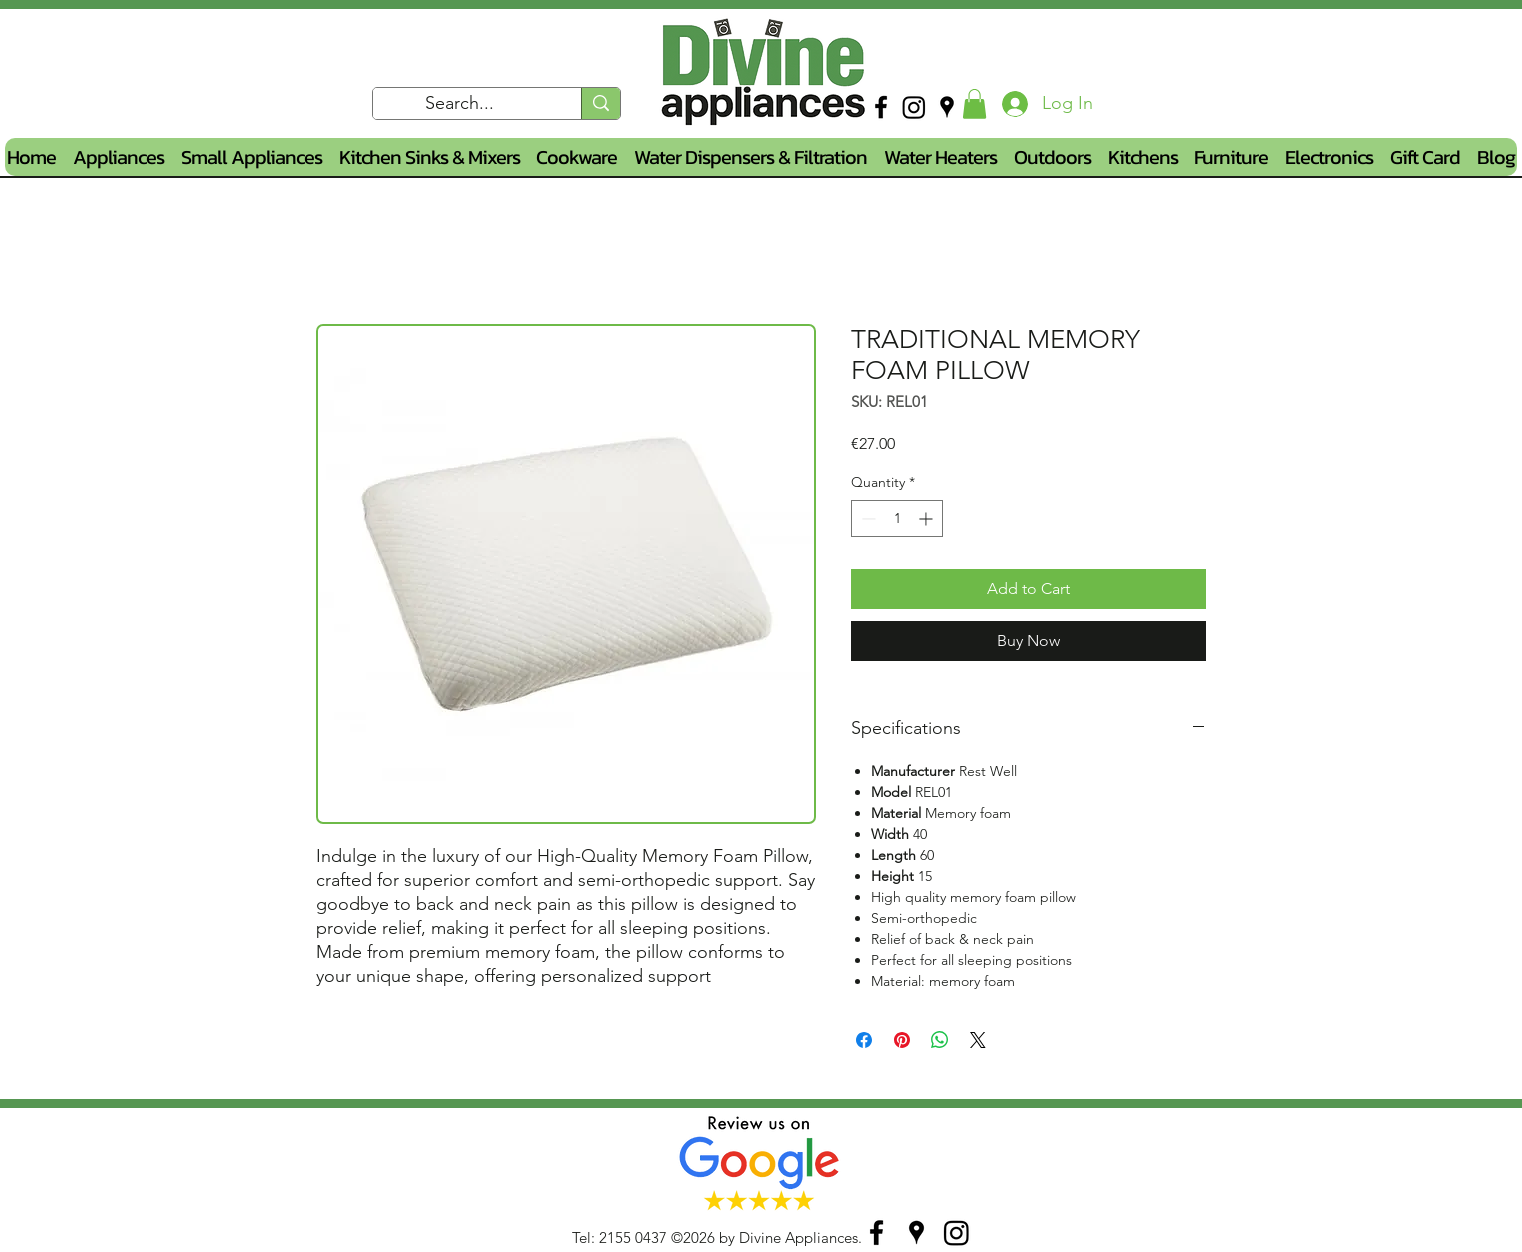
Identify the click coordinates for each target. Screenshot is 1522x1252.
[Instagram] (914, 107)
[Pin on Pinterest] (902, 1040)
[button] (974, 104)
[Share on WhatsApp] (940, 1040)
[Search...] (460, 104)
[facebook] (881, 107)
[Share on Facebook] (864, 1040)
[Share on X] (978, 1040)
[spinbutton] (897, 518)
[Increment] (927, 518)
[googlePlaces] (947, 107)
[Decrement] (866, 518)
